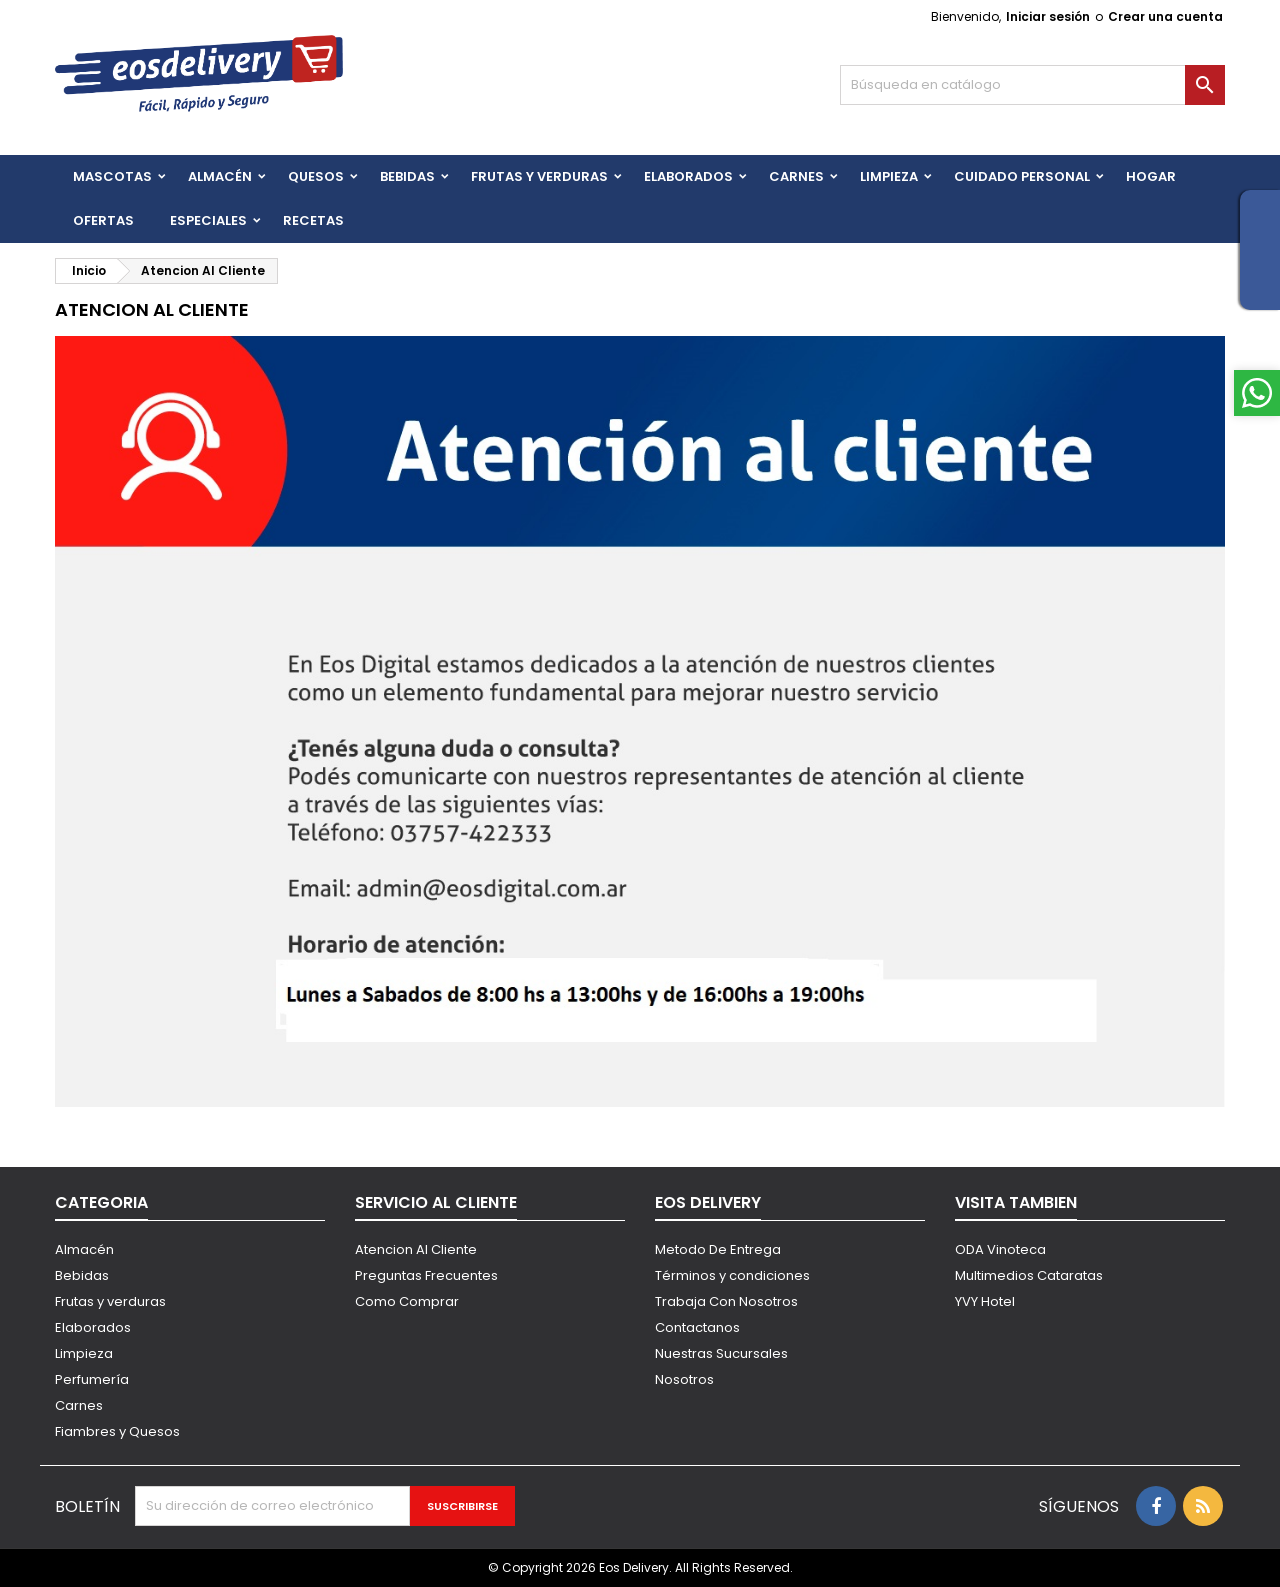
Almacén (220, 176)
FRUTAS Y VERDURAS (539, 176)
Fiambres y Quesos (117, 1431)
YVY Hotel (985, 1301)
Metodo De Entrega (718, 1249)
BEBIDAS (407, 176)
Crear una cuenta (1165, 16)
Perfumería (92, 1379)
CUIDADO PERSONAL (1022, 176)
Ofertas (103, 220)
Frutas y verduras (110, 1301)
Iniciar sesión (1048, 16)
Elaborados (688, 176)
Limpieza (889, 176)
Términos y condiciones (732, 1275)
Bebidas (82, 1275)
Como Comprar (407, 1301)
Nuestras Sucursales (721, 1353)
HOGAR (1151, 176)
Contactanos (697, 1327)
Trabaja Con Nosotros (726, 1301)
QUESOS (316, 176)
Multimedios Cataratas (1029, 1275)
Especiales (208, 220)
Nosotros (684, 1379)
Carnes (796, 176)
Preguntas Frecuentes (426, 1275)
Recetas (313, 220)
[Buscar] (1032, 85)
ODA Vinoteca (1000, 1249)
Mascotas (112, 176)
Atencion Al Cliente (416, 1249)
